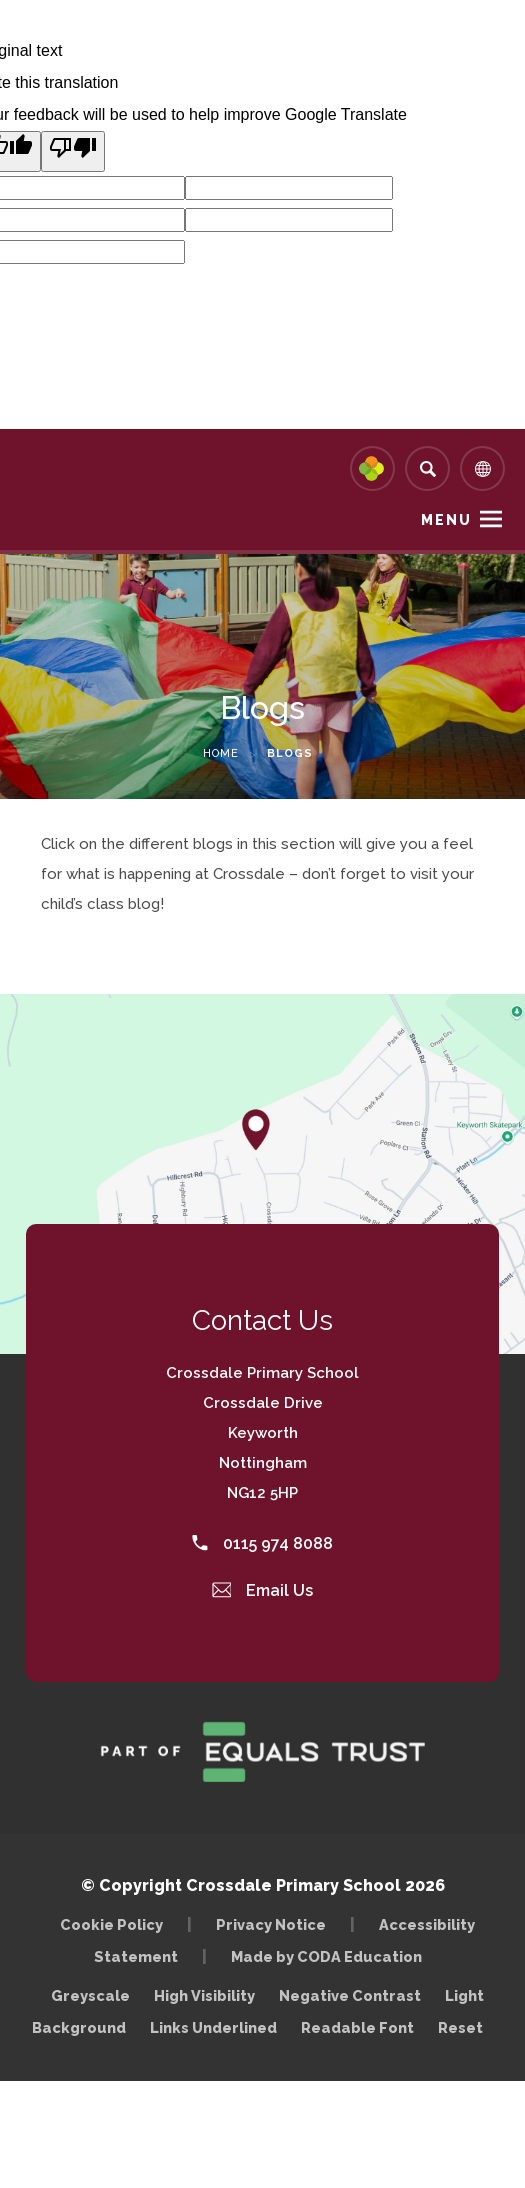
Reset (460, 2027)
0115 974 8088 (262, 1543)
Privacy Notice (271, 1924)
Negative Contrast (350, 1995)
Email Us (263, 1590)
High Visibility (204, 1995)
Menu (446, 520)
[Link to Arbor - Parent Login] (372, 468)
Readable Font (357, 2027)
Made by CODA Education (331, 1956)
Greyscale (90, 1995)
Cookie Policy (111, 1924)
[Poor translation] (73, 151)
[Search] (427, 468)
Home (221, 753)
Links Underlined (213, 2027)
